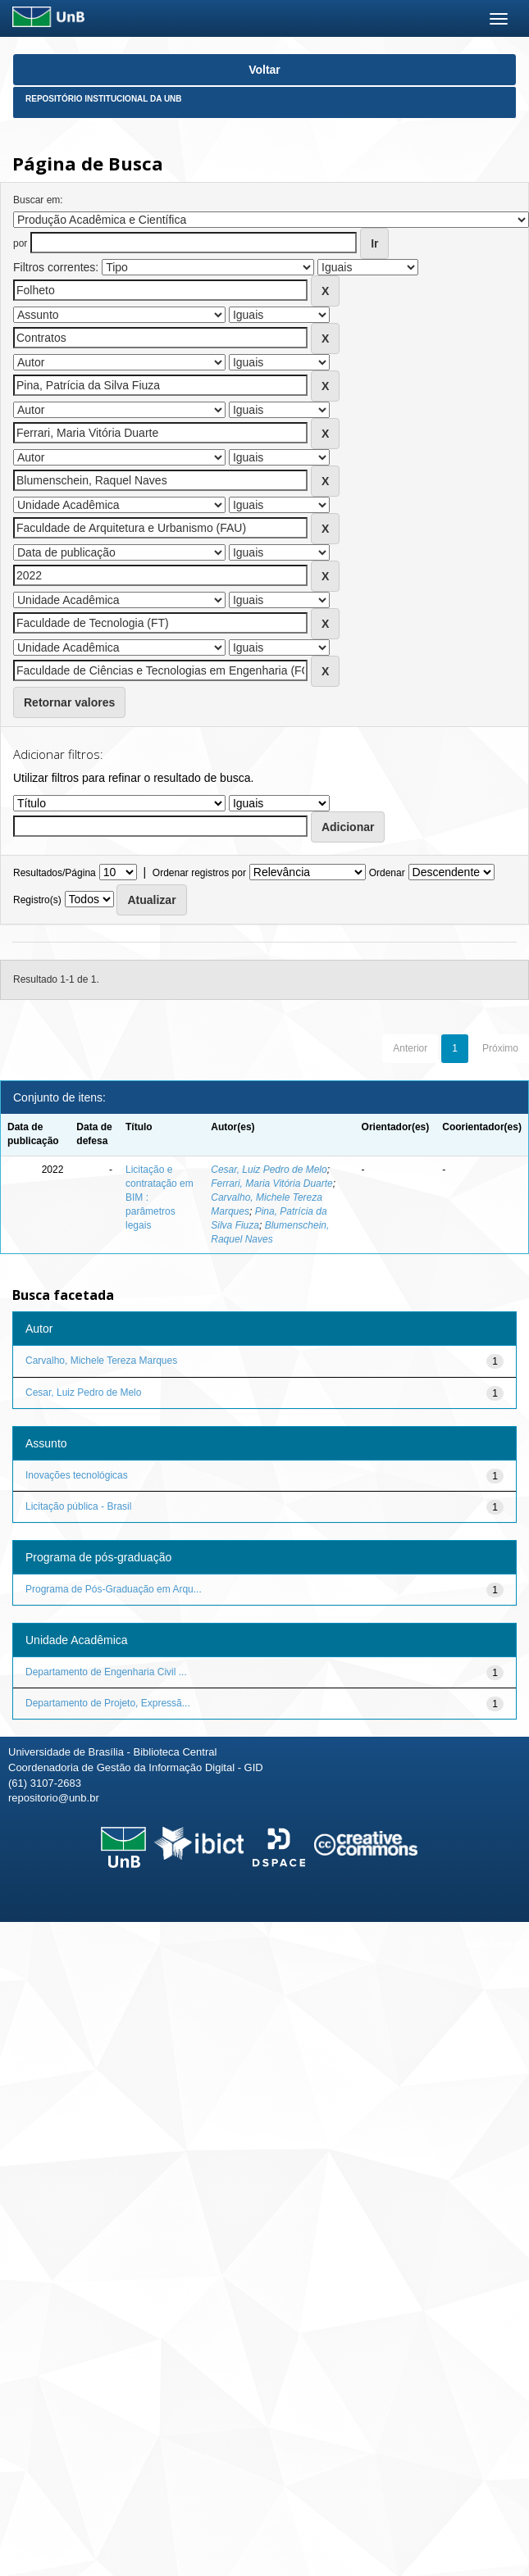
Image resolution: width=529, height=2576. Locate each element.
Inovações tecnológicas (76, 1475)
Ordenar (387, 873)
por (20, 243)
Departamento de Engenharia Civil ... (106, 1672)
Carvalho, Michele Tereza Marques (101, 1360)
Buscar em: (38, 200)
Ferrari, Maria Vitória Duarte (272, 1183)
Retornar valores (69, 702)
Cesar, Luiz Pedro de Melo (268, 1169)
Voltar (264, 69)
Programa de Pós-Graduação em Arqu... (113, 1589)
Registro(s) (37, 900)
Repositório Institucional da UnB (103, 98)
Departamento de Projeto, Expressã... (107, 1703)
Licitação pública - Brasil (78, 1506)
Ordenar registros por (199, 873)
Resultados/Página (54, 873)
